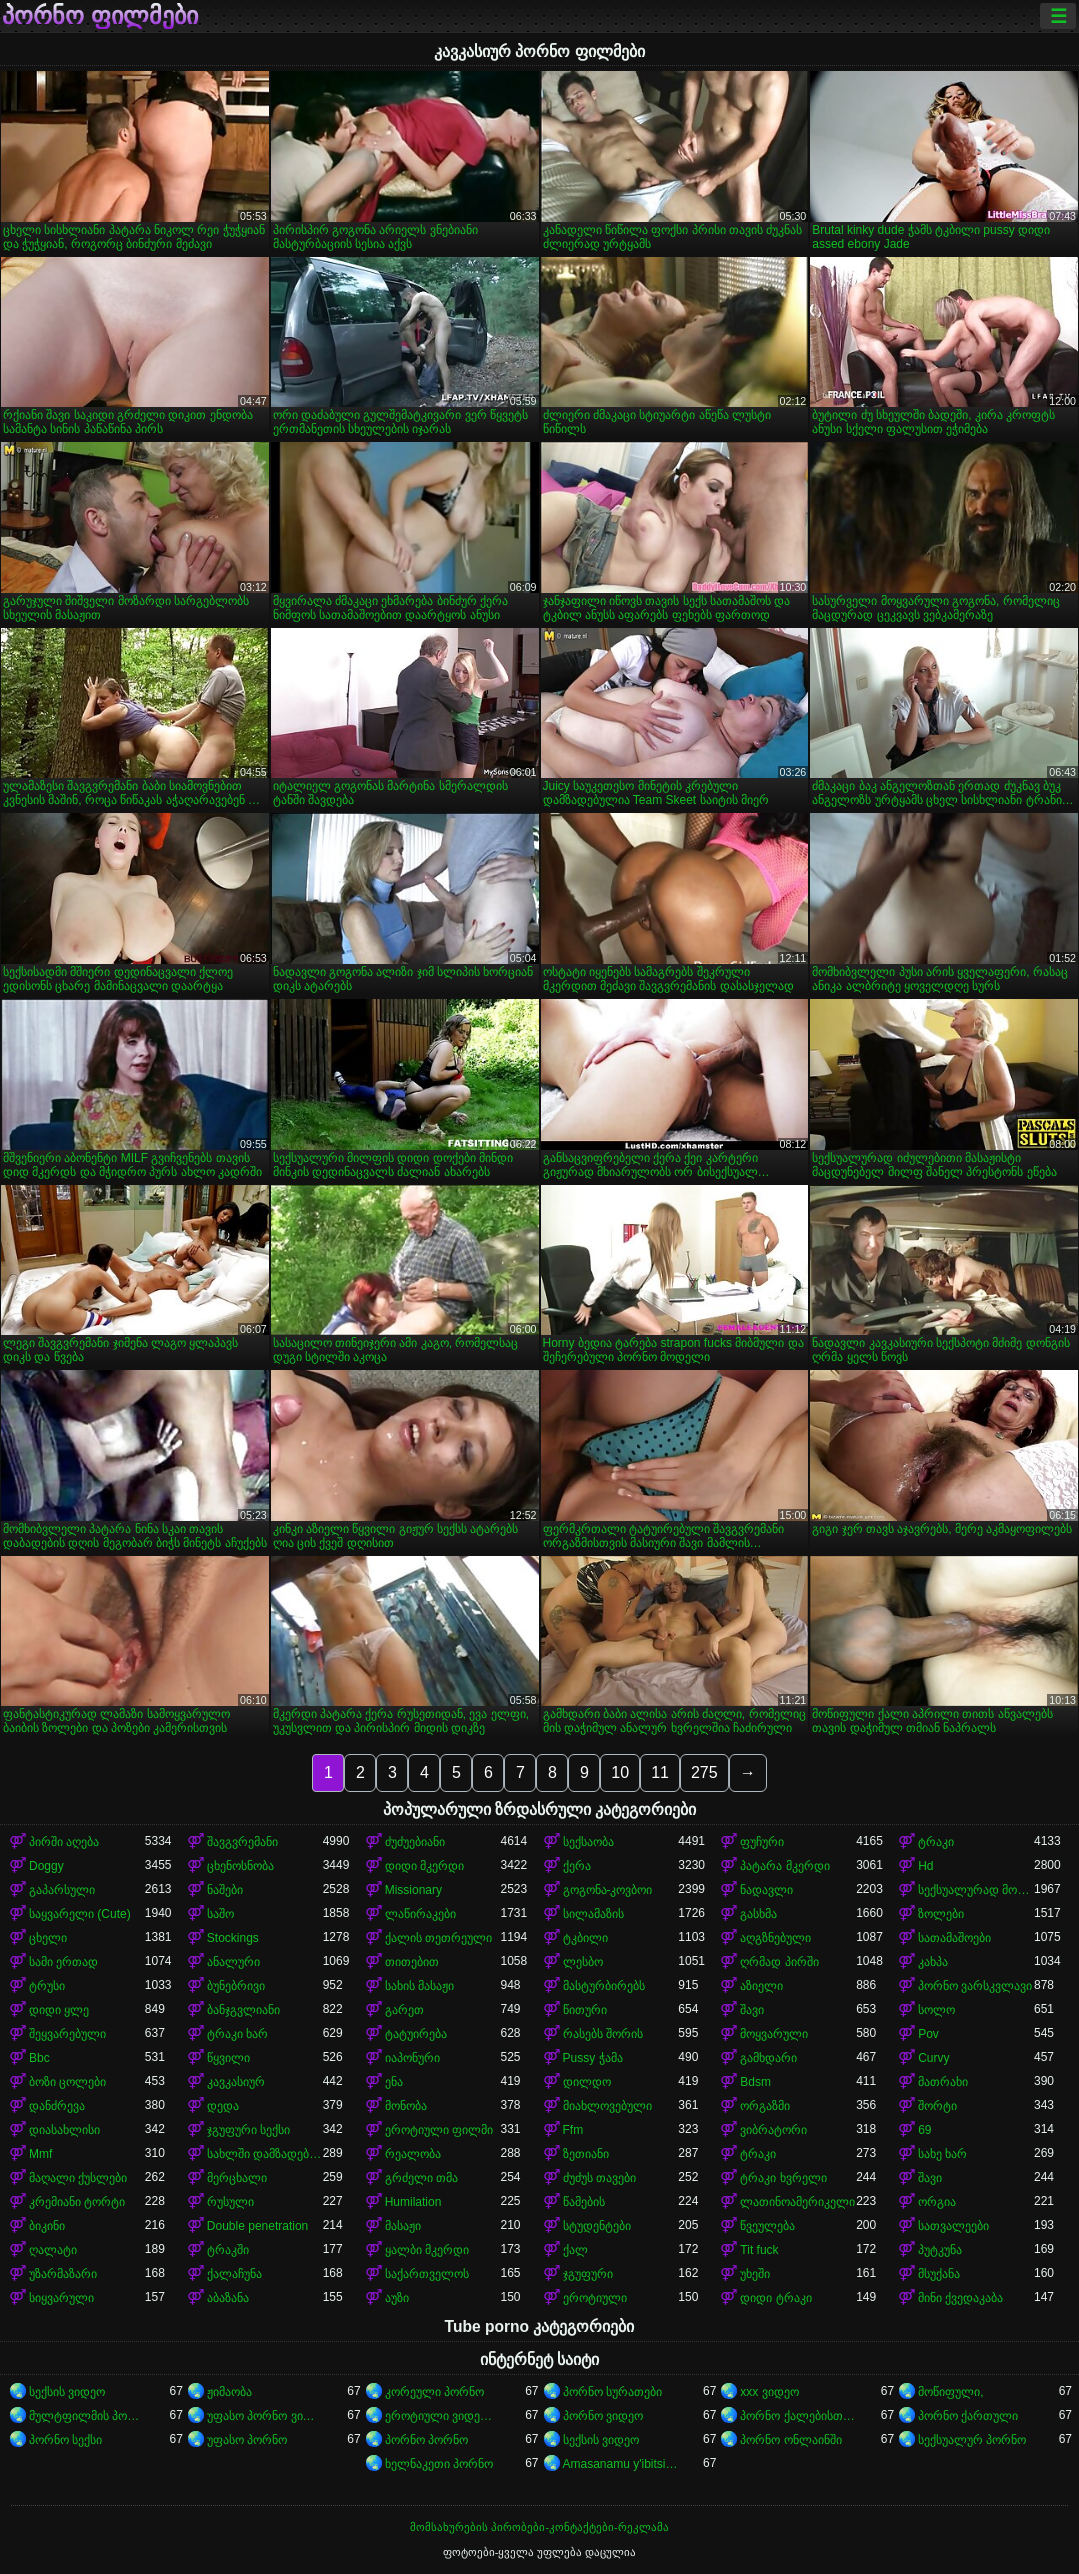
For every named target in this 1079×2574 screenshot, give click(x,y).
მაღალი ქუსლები (78, 2178)
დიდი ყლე (59, 2010)
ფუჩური (762, 1842)
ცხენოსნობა (240, 1866)
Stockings (233, 1938)
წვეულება (767, 2226)
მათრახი (943, 2082)
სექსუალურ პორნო (972, 2440)
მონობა (406, 2106)
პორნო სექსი (65, 2440)
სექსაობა (588, 1842)
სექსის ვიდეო (67, 2392)
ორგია (937, 2202)
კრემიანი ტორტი (77, 2202)
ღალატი (53, 2250)
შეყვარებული (67, 2034)
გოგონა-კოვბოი (608, 1890)
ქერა (577, 1866)
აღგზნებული (775, 1938)
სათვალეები (953, 2226)
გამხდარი (768, 2058)
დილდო (587, 2082)
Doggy (46, 1866)
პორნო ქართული (968, 2416)
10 (620, 1772)
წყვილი (228, 2058)
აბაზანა (228, 2298)
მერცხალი (237, 2178)
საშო (220, 1914)
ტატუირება (416, 2034)
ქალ (575, 2250)
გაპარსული (62, 1890)
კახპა (933, 1962)
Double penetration (257, 2226)
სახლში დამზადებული (265, 2154)
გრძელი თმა (421, 2178)
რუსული (230, 2202)
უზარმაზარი (63, 2274)
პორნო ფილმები (100, 16)
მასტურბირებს (604, 1986)
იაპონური (412, 2058)
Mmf (40, 2154)
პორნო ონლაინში (790, 2440)
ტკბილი (585, 1938)
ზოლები (941, 1914)
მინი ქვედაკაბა (960, 2298)
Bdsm (755, 2082)
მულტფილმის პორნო (87, 2416)
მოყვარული (774, 2034)
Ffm (573, 2130)
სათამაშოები (954, 1938)
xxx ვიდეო (769, 2392)
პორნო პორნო (426, 2440)
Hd (925, 1866)
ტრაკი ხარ (237, 2034)
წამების (584, 2202)
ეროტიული (595, 2298)
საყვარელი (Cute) (80, 1914)
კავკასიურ (236, 2082)
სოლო (936, 2010)
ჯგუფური (588, 2274)
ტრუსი (47, 1986)
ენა (394, 2082)
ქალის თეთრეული (438, 1938)
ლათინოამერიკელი (797, 2202)
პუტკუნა (940, 2250)
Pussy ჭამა (593, 2058)
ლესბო (583, 1962)
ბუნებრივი (236, 1986)
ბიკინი (47, 2226)
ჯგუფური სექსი (248, 2130)
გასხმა (758, 1914)
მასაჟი (403, 2226)
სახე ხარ (942, 2154)
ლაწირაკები (420, 1914)
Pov (928, 2034)
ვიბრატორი (773, 2130)
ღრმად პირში (779, 1962)
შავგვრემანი (242, 1842)
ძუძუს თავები (599, 2178)
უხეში (755, 2274)
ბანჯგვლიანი (243, 2010)
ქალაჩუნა (234, 2274)
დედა (223, 2106)
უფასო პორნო (247, 2440)
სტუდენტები (597, 2226)
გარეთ (404, 2010)
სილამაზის (593, 1914)
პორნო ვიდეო (603, 2416)
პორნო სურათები (612, 2392)
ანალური (233, 1962)
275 (704, 1772)
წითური (585, 2010)
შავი (752, 2010)
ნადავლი (766, 1890)
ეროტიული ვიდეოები (443, 2416)
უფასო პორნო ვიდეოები (265, 2416)
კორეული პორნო (434, 2392)
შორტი (937, 2106)
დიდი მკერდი (424, 1866)
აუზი (397, 2298)
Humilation (413, 2202)
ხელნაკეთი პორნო (439, 2464)
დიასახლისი (64, 2130)
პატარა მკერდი (784, 1866)
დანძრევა (57, 2106)
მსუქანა (939, 2274)
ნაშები (225, 1890)
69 (924, 2130)
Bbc (39, 2058)
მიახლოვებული (607, 2106)
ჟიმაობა (229, 2392)
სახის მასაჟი (419, 1986)
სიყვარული (61, 2298)
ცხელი (48, 1938)
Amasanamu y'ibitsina (621, 2464)
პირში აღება (64, 1842)
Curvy (933, 2058)
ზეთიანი (586, 2154)
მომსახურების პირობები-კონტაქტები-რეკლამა (539, 2527)
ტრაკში (228, 2250)
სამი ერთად (63, 1962)
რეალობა (413, 2154)
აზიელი (761, 1986)
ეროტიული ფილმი (439, 2130)
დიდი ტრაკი (775, 2298)
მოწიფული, (950, 2392)
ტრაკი (936, 1842)
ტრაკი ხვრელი (783, 2178)
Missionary (413, 1890)
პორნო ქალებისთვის (798, 2416)
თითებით (412, 1962)
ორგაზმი (765, 2106)
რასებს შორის (603, 2034)
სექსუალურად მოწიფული (976, 1890)
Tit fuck (759, 2250)
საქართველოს (427, 2274)
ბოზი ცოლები (67, 2082)
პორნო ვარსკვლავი (975, 1986)
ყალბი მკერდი (427, 2250)
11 (660, 1772)
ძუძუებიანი (415, 1842)
